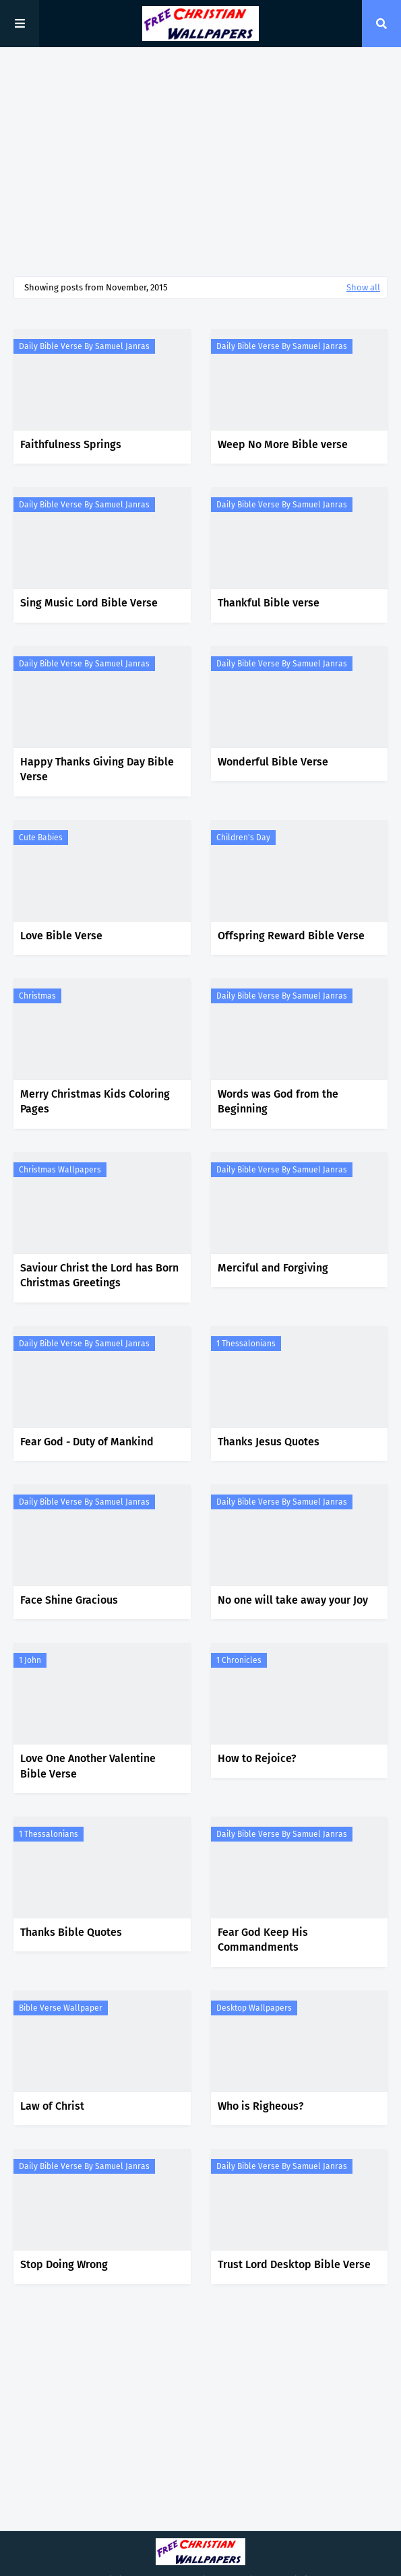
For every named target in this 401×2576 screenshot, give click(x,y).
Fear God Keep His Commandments (263, 1939)
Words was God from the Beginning (278, 1101)
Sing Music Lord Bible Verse (89, 602)
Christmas (37, 996)
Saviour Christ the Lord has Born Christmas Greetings (99, 1275)
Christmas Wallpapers (60, 1169)
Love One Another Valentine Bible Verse (88, 1766)
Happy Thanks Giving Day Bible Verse (97, 769)
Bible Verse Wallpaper (60, 2008)
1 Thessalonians (246, 1343)
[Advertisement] (200, 161)
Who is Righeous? (261, 2106)
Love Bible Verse (61, 935)
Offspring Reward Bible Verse (291, 935)
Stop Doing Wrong (64, 2264)
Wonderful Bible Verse (273, 761)
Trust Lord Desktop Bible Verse (294, 2264)
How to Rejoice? (257, 1758)
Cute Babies (41, 837)
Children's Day (243, 837)
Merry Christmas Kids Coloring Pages (95, 1101)
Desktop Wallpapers (254, 2008)
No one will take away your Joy (293, 1600)
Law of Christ (52, 2106)
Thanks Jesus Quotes (268, 1441)
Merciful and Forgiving (273, 1267)
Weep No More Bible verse (283, 444)
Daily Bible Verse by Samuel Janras (84, 346)
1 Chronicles (238, 1660)
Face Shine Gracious (69, 1600)
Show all (363, 287)
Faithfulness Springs (70, 444)
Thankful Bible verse (268, 602)
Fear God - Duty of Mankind (87, 1441)
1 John (30, 1660)
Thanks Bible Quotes (71, 1932)
